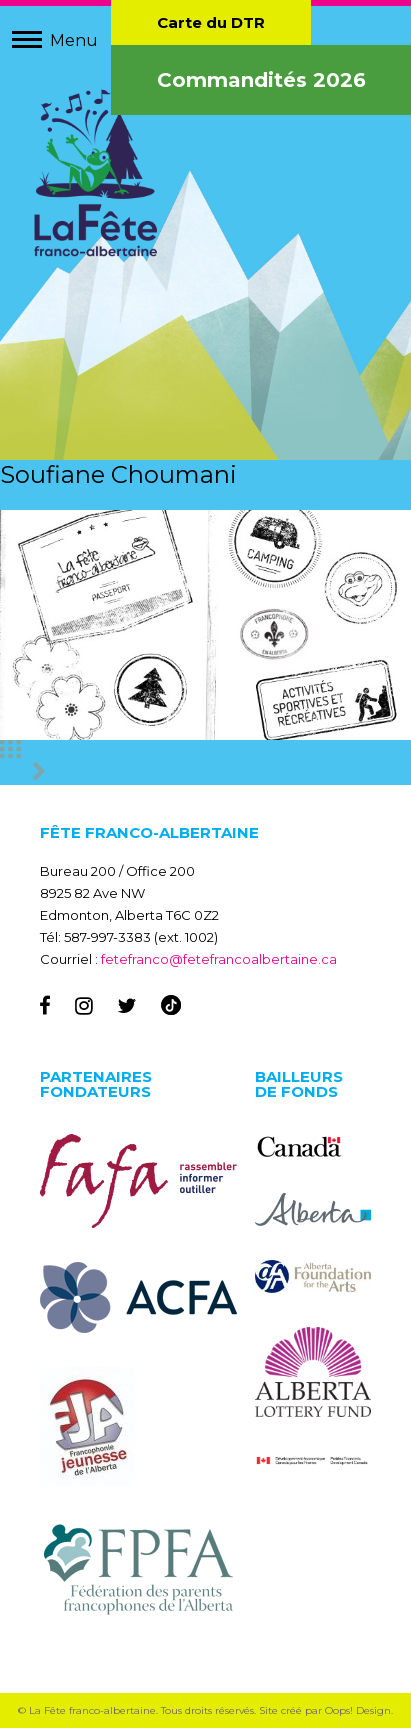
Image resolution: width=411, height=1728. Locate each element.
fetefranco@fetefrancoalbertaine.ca (219, 959)
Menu (74, 40)
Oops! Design (358, 1710)
